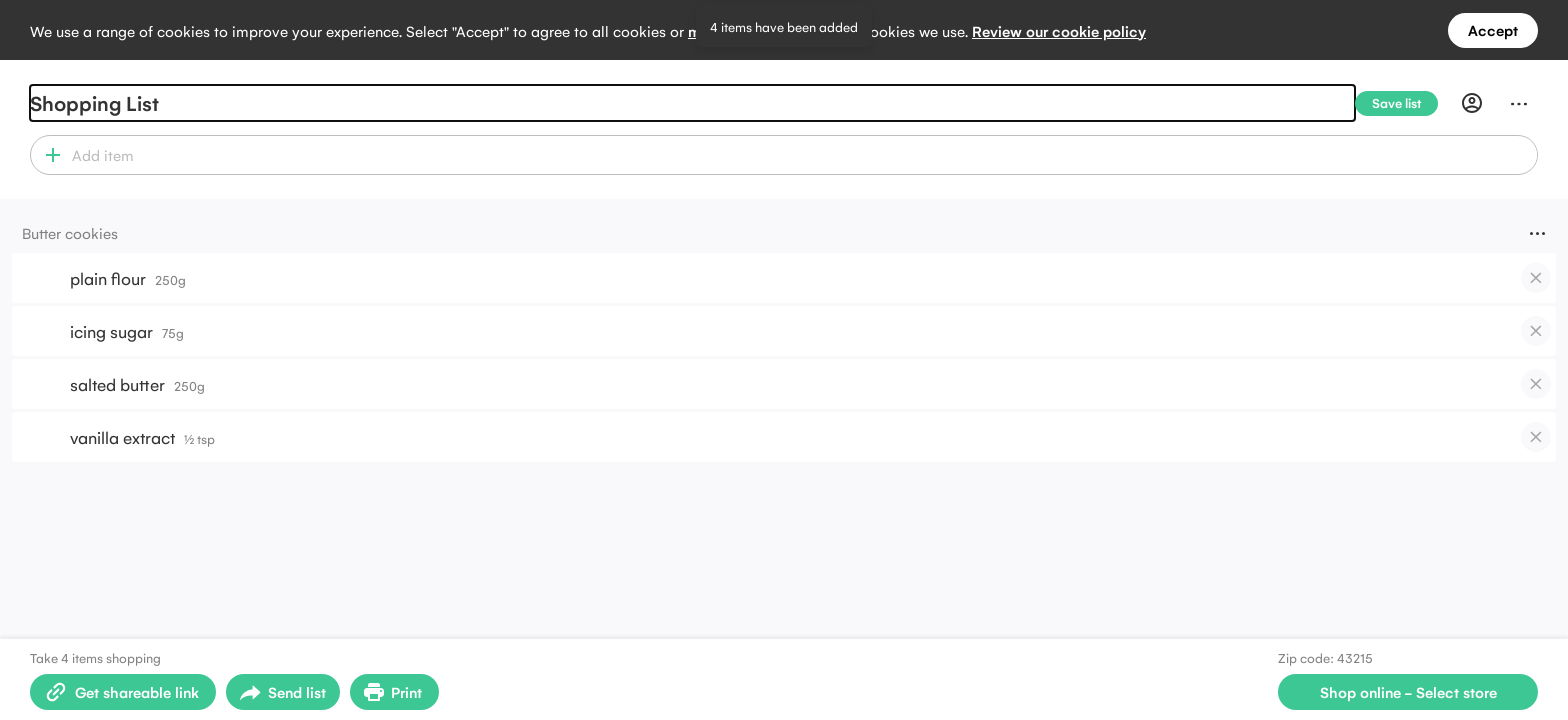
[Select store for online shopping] (1408, 692)
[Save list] (1404, 103)
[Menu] (1519, 103)
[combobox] (801, 155)
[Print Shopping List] (394, 692)
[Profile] (1472, 103)
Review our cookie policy (1059, 30)
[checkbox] (1536, 278)
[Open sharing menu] (283, 692)
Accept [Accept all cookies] (1493, 29)
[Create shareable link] (123, 692)
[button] (48, 155)
